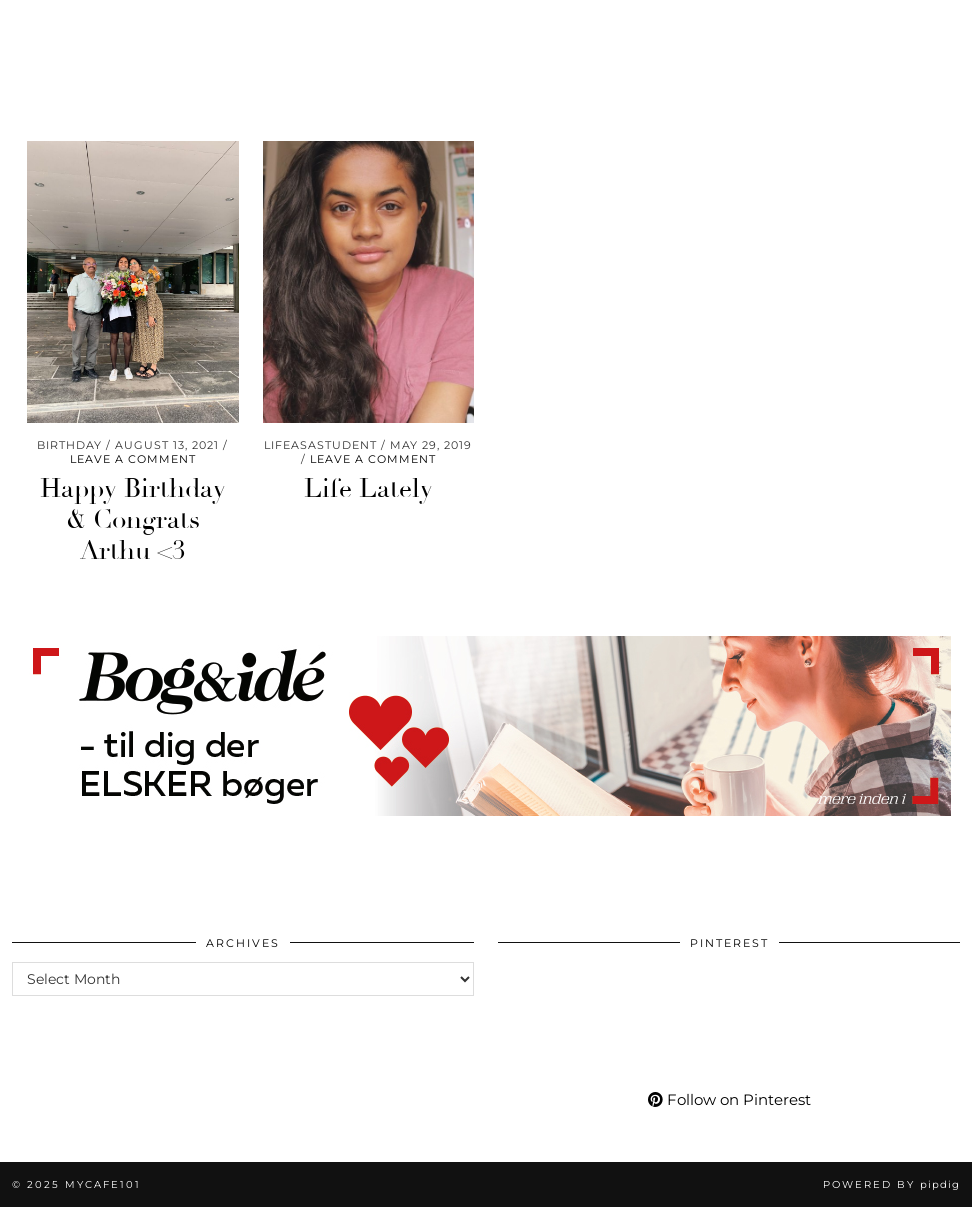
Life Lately (368, 489)
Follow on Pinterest (729, 1099)
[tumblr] (844, 47)
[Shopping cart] (900, 47)
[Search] (932, 47)
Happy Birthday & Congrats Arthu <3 (133, 520)
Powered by (891, 1184)
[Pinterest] (747, 47)
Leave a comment (133, 459)
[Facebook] (798, 47)
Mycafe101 (486, 28)
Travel (55, 47)
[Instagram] (723, 47)
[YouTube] (773, 47)
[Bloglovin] (822, 47)
